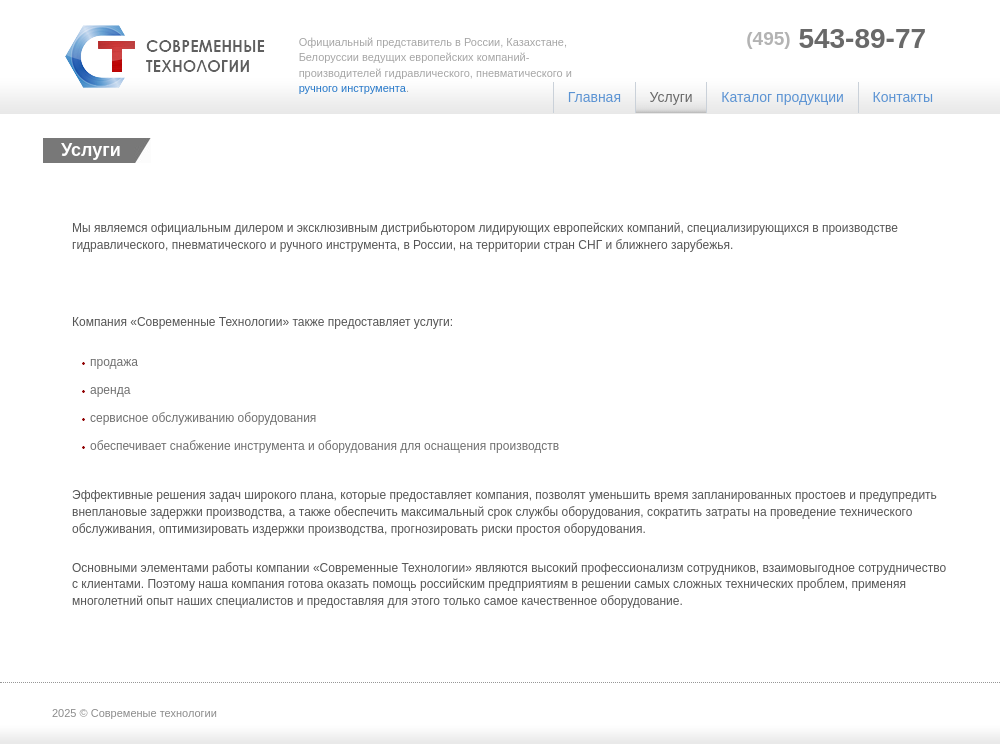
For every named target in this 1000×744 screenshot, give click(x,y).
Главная (594, 97)
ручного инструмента (352, 88)
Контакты (903, 97)
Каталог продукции (782, 97)
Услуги (671, 97)
